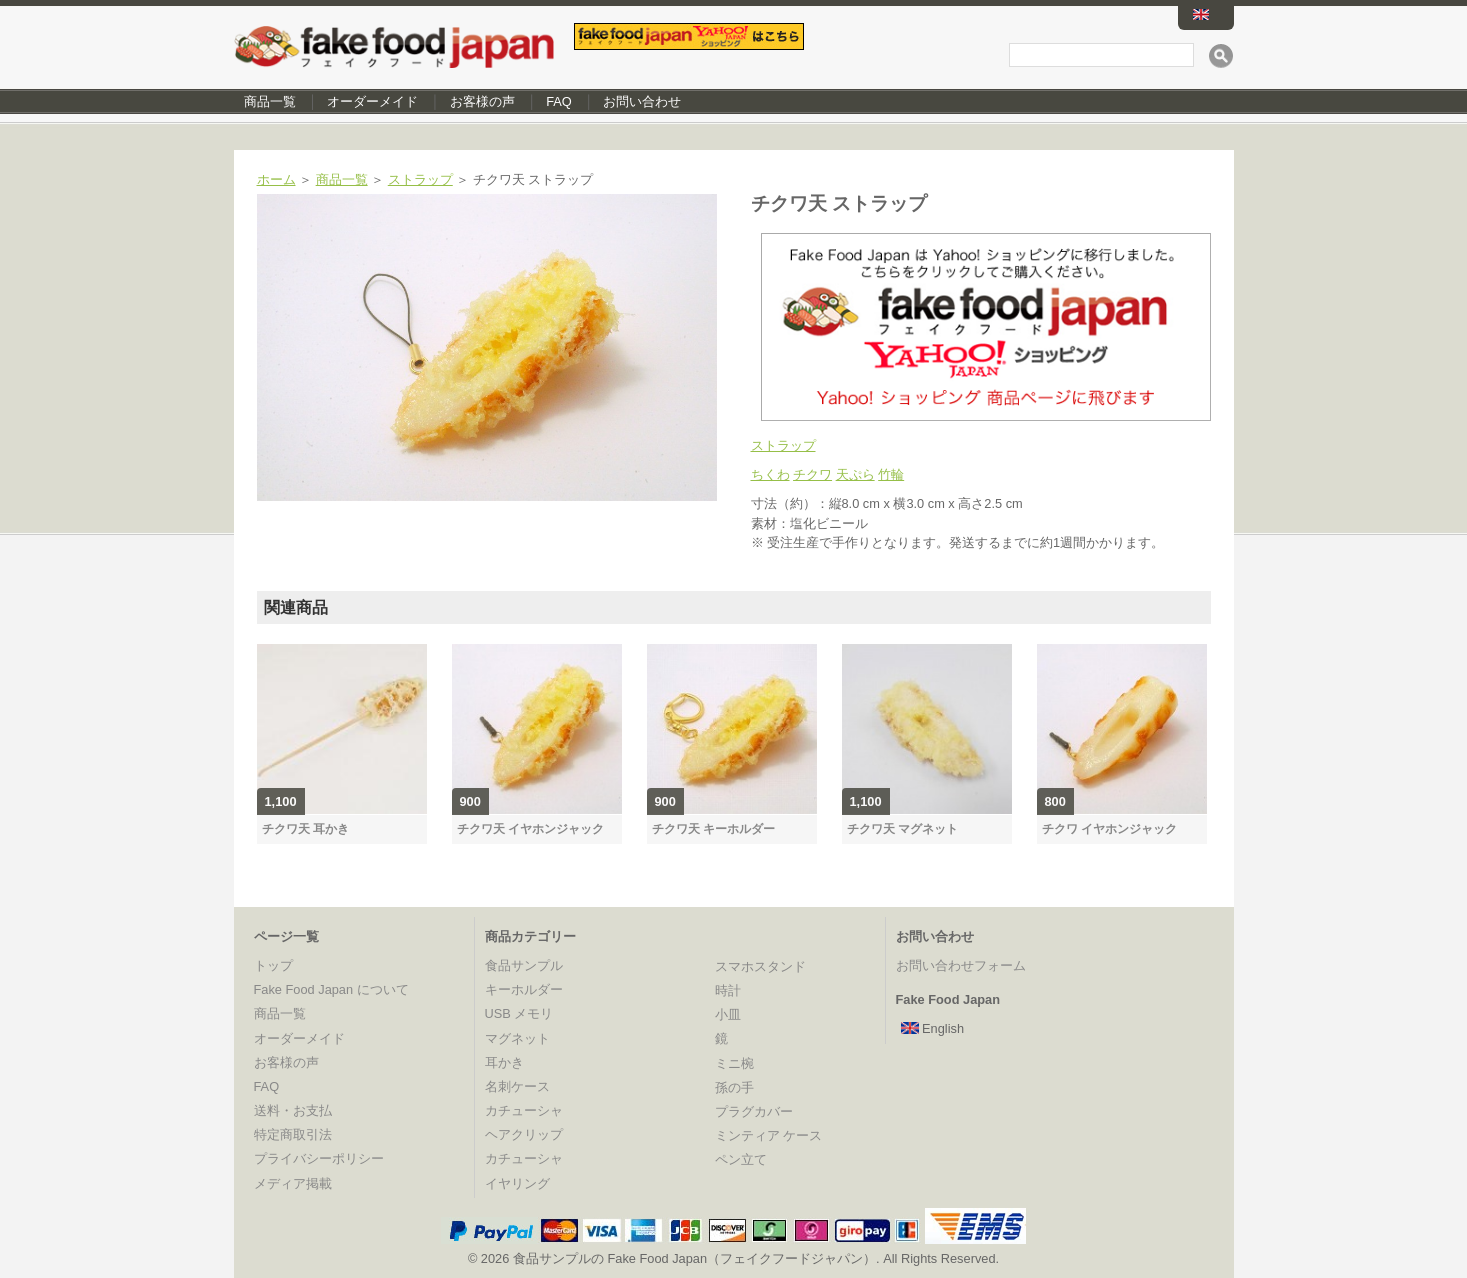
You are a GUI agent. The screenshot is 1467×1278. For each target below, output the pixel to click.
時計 (728, 990)
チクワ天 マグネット (902, 829)
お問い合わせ (642, 101)
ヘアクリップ (524, 1134)
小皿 (728, 1014)
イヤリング (517, 1183)
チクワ (812, 474)
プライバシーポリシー (319, 1158)
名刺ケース (517, 1086)
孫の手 (734, 1087)
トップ (273, 965)
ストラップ (420, 179)
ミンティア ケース (769, 1135)
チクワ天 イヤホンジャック (530, 829)
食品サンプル (524, 965)
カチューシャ (524, 1110)
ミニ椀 (734, 1063)
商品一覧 (270, 101)
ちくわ (770, 474)
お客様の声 (482, 101)
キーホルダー (524, 989)
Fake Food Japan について (331, 989)
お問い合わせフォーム (961, 965)
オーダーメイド (372, 101)
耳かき (504, 1062)
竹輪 (891, 474)
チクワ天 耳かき (305, 829)
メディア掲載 (293, 1183)
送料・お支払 (293, 1110)
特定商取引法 (293, 1134)
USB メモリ (519, 1013)
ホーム (276, 179)
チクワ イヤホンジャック (1109, 829)
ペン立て (741, 1159)
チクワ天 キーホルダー (713, 829)
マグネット (517, 1038)
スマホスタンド (760, 966)
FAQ (559, 101)
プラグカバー (754, 1111)
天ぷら (855, 474)
